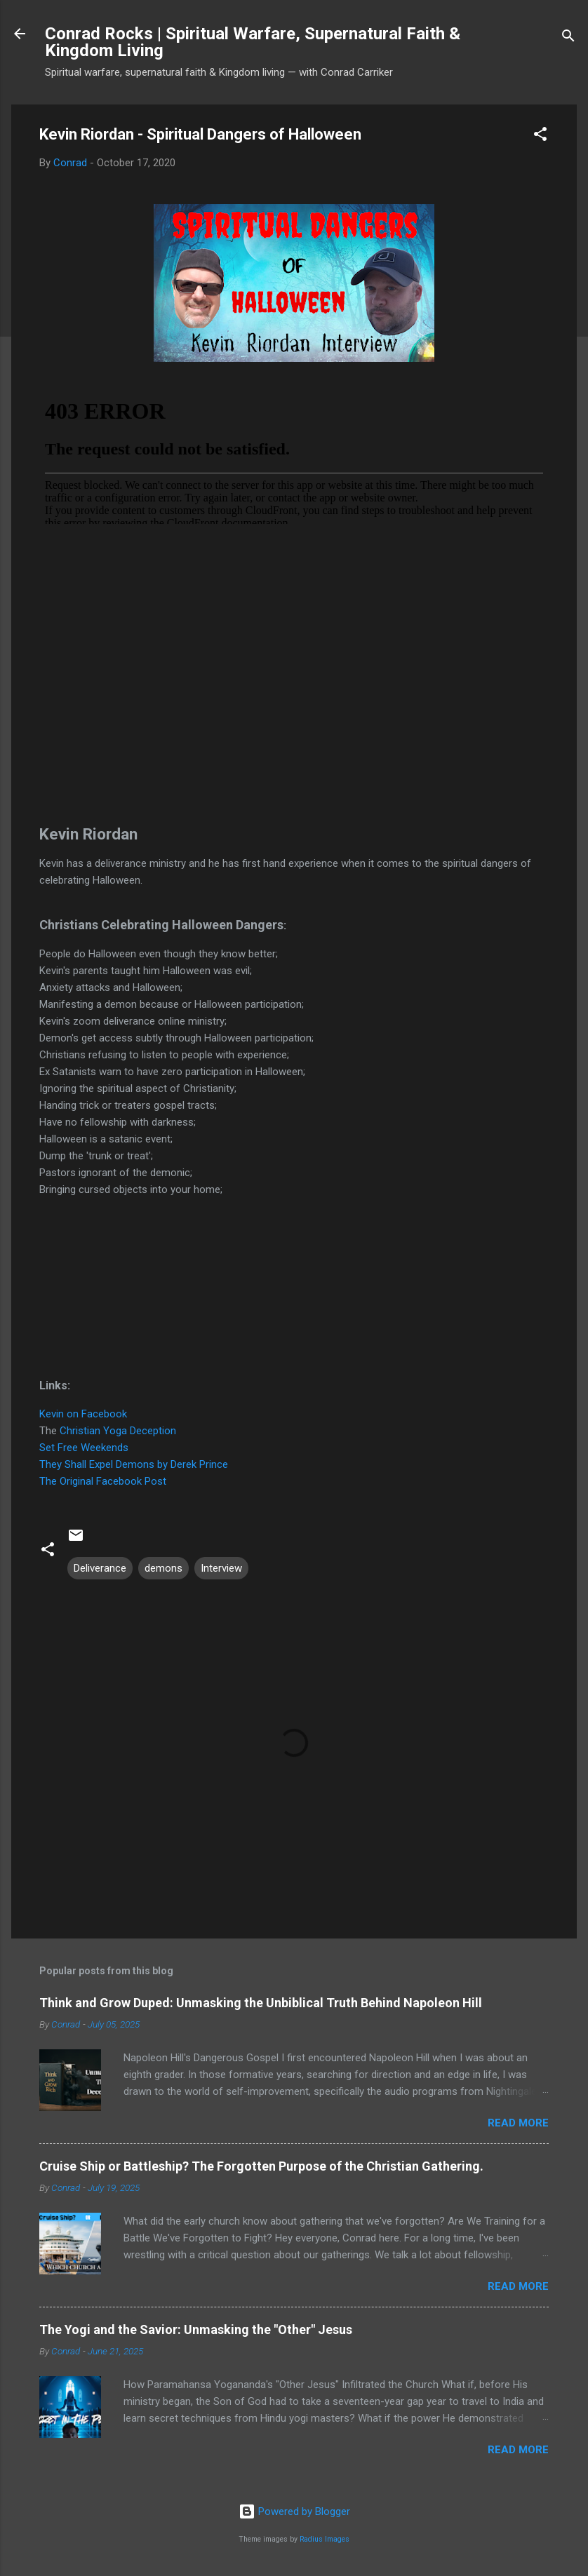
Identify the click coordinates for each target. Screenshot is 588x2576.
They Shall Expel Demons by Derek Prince (133, 1464)
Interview (221, 1568)
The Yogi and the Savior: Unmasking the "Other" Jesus (195, 2329)
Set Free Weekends (83, 1447)
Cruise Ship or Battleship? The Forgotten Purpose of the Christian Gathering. (261, 2166)
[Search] (568, 38)
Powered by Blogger (294, 2511)
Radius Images (324, 2539)
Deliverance (100, 1568)
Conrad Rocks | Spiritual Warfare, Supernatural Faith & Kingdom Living (252, 42)
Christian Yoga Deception (119, 1430)
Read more (518, 2123)
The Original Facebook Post (102, 1481)
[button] (540, 136)
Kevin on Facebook (83, 1414)
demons (163, 1568)
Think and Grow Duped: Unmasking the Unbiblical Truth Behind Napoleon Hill (260, 2002)
